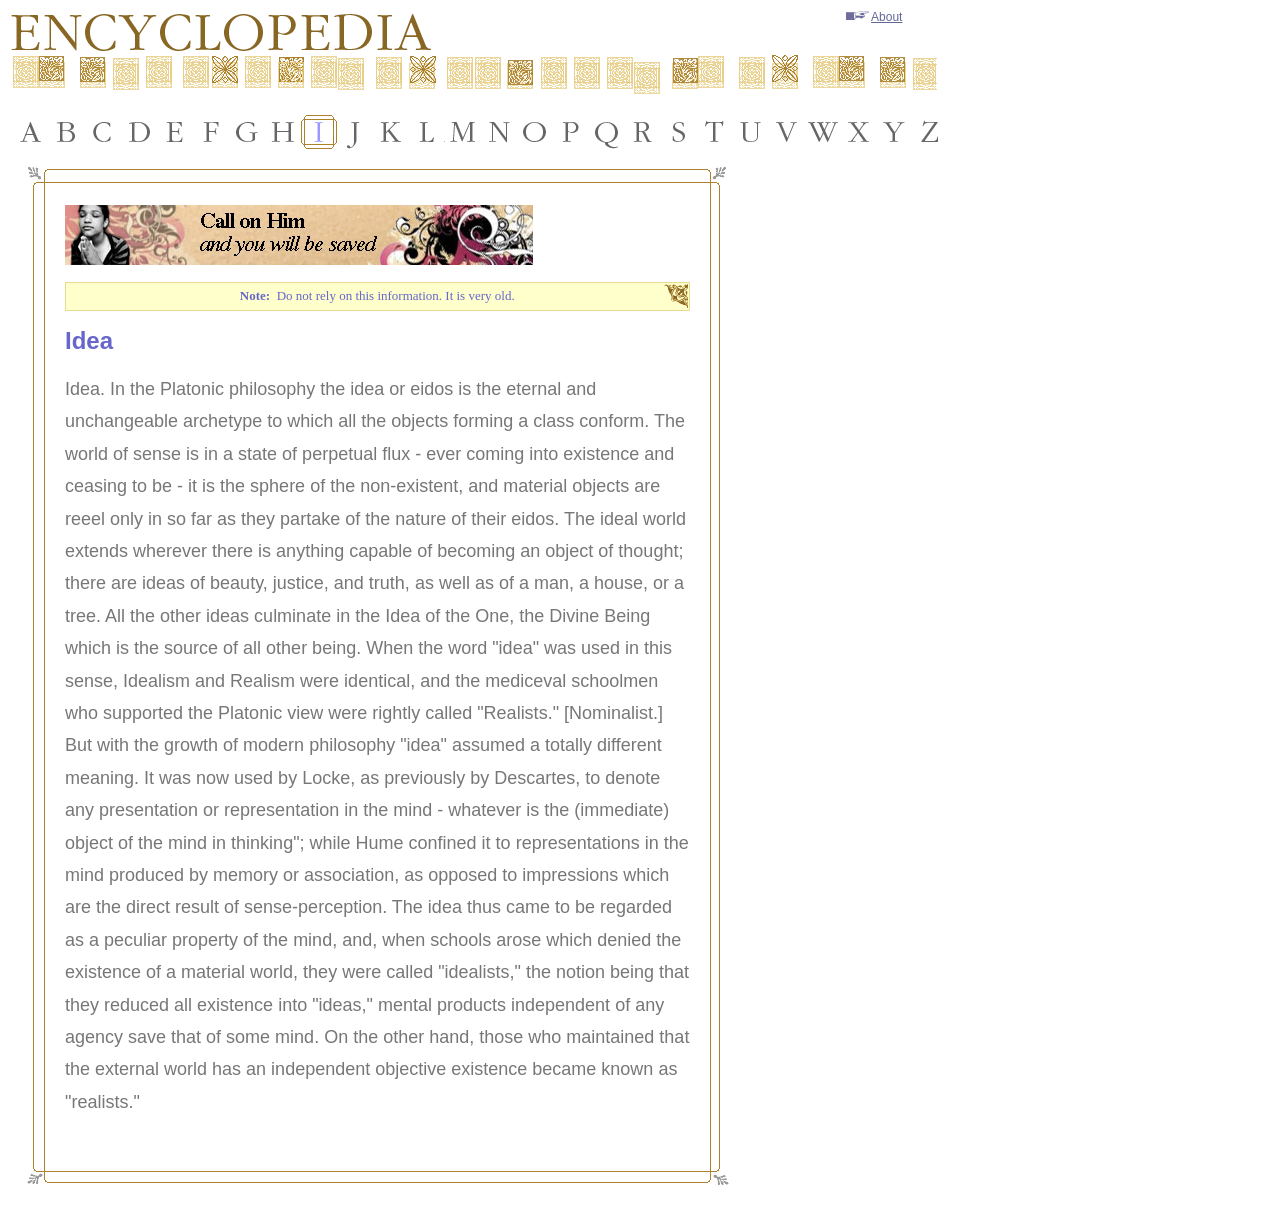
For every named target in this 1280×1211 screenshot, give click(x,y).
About (874, 17)
